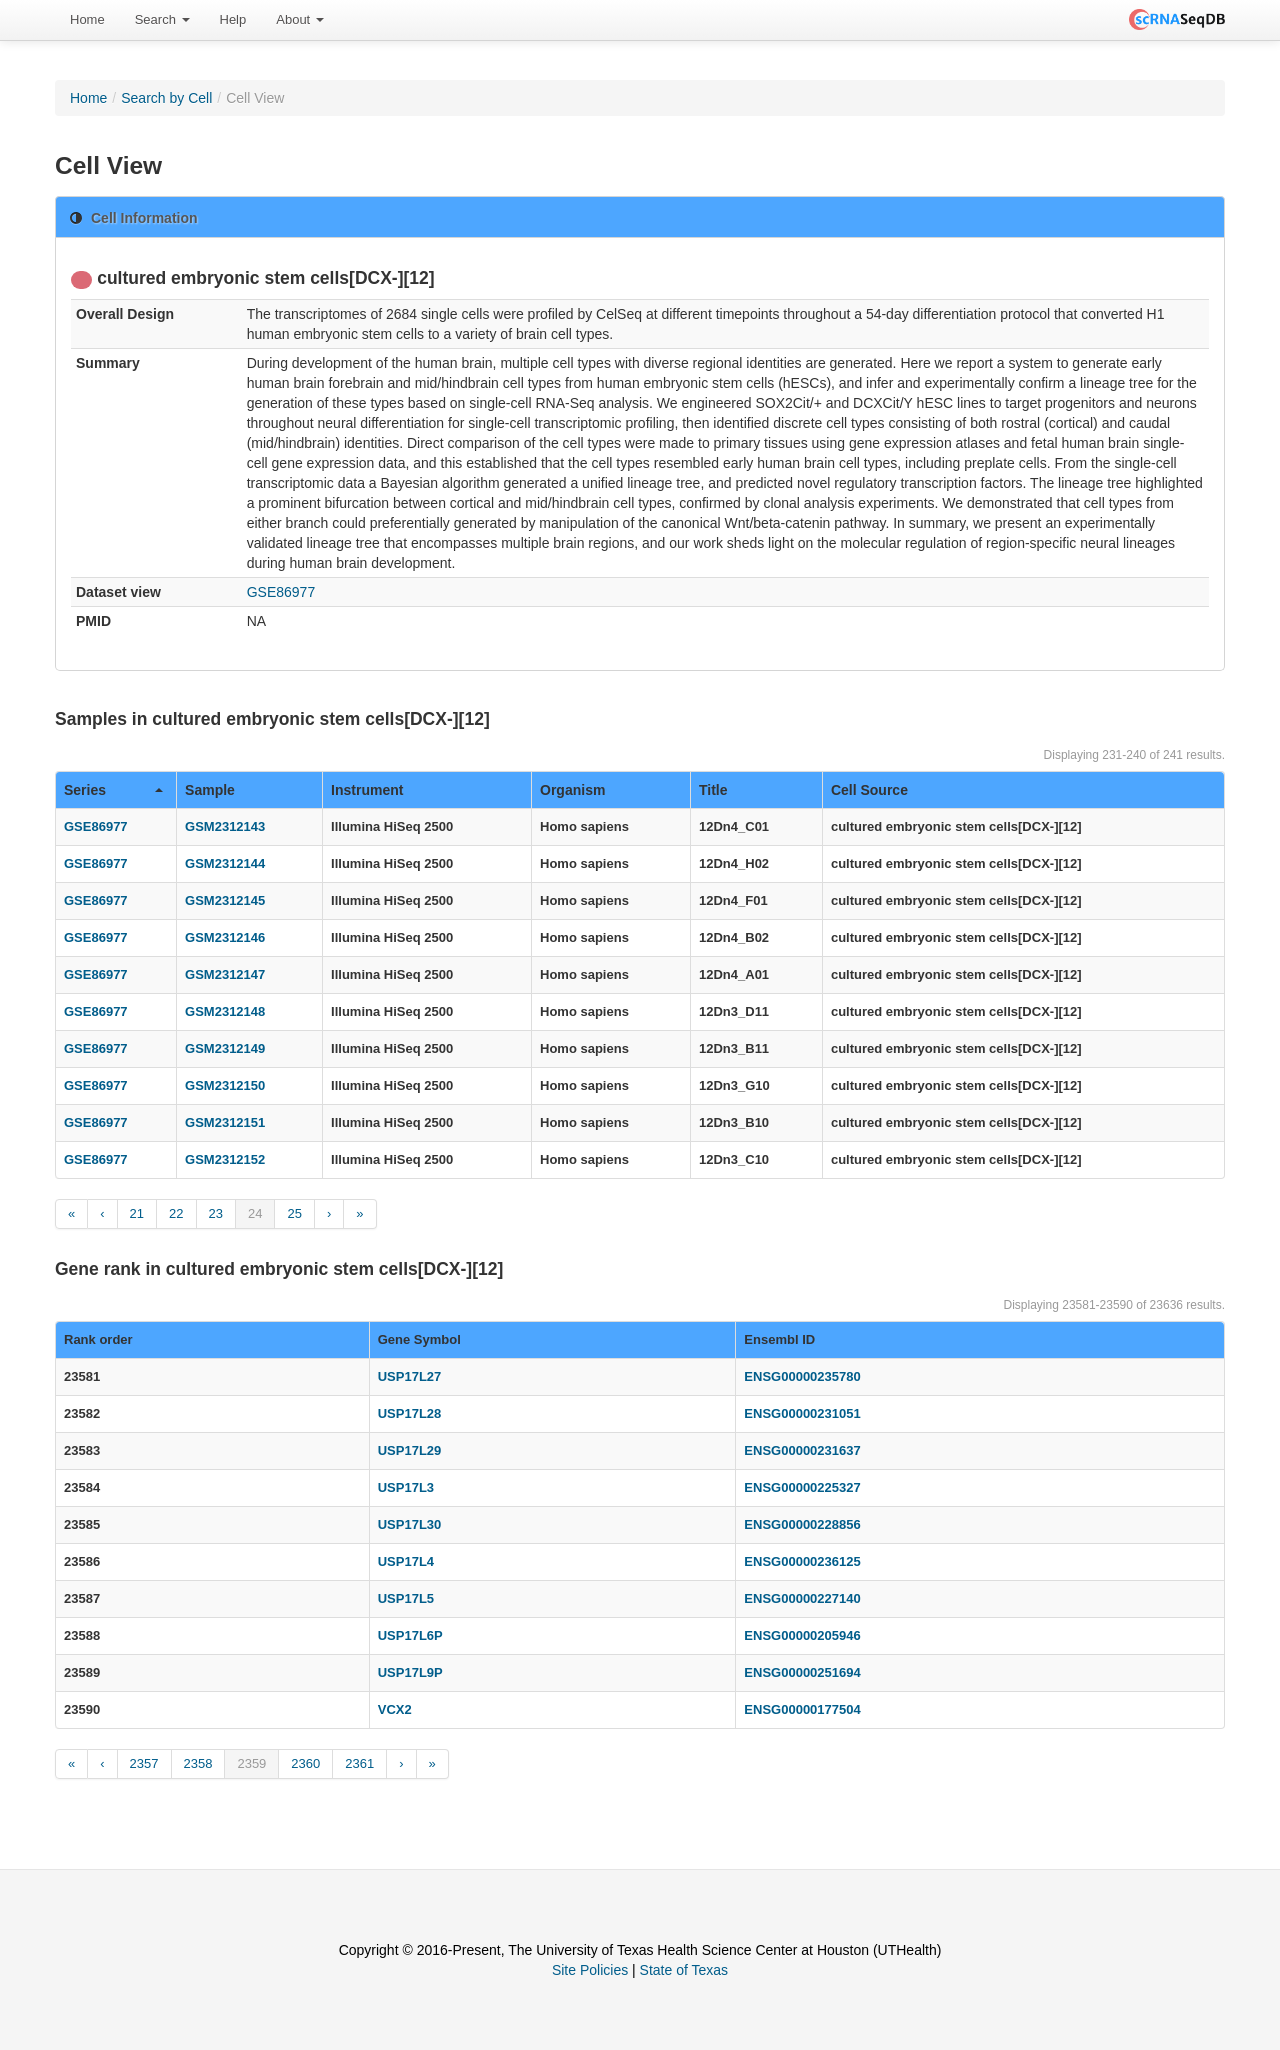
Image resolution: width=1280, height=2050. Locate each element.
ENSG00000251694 (802, 1672)
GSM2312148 (225, 1011)
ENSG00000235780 (802, 1376)
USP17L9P (410, 1672)
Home (87, 19)
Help (233, 19)
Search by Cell (166, 98)
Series (113, 790)
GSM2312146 (225, 937)
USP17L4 (406, 1561)
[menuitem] (87, 20)
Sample (210, 790)
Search (162, 19)
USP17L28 (410, 1413)
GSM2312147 (225, 974)
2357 (144, 1763)
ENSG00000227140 (802, 1598)
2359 (251, 1763)
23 (216, 1213)
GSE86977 (281, 592)
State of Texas (684, 1970)
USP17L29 (410, 1450)
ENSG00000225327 (802, 1487)
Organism (572, 790)
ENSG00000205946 (802, 1635)
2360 (305, 1763)
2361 (359, 1763)
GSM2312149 (225, 1048)
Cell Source (869, 790)
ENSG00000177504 (802, 1709)
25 (294, 1213)
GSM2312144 (225, 863)
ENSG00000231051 (802, 1413)
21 (137, 1213)
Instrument (367, 790)
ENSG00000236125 (802, 1561)
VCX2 (395, 1709)
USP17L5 (406, 1598)
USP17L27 (410, 1376)
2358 (198, 1763)
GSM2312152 (225, 1159)
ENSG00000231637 (802, 1450)
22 (176, 1213)
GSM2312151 (225, 1122)
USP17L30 (410, 1524)
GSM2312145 (225, 900)
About (300, 19)
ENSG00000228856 (802, 1524)
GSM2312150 (225, 1085)
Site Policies (590, 1970)
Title (713, 790)
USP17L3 (406, 1487)
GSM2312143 (225, 826)
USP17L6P (410, 1635)
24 (255, 1213)
